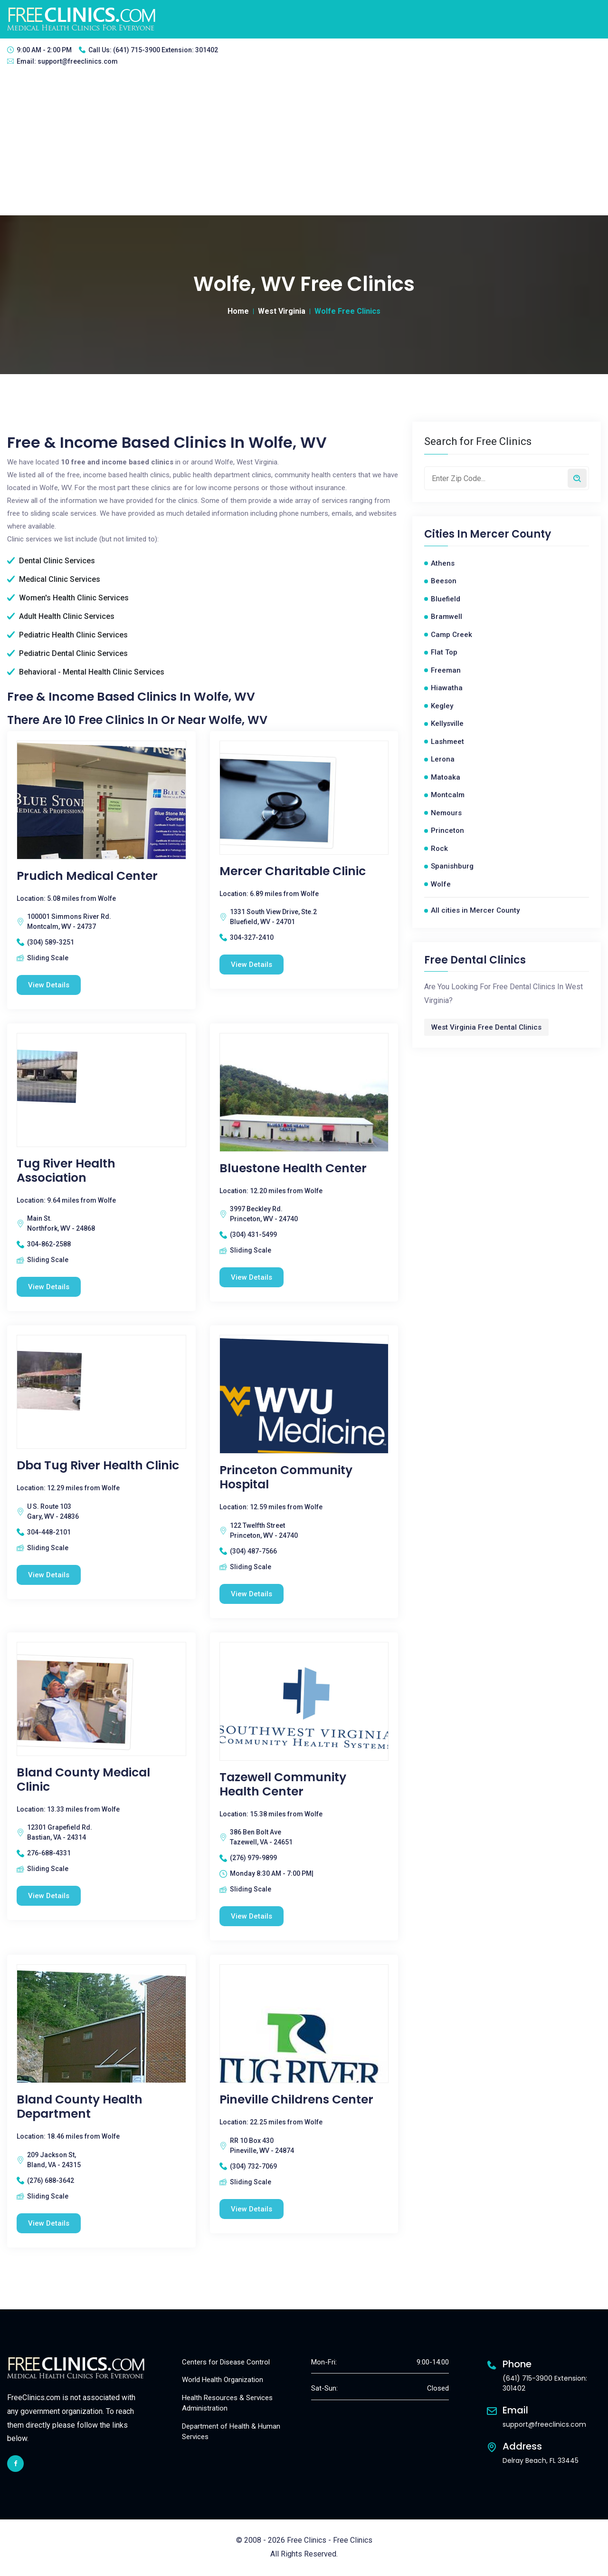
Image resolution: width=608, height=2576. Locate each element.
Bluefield (445, 599)
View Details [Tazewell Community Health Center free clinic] (252, 1916)
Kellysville (447, 723)
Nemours (446, 813)
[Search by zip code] (577, 478)
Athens (443, 563)
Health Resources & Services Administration (227, 2403)
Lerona (443, 759)
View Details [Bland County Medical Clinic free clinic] (49, 1896)
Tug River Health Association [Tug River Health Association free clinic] (66, 1171)
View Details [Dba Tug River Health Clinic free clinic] (49, 1575)
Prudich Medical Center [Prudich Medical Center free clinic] (87, 876)
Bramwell (446, 616)
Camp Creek (451, 634)
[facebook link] (15, 2464)
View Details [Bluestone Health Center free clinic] (252, 1277)
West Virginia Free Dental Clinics (486, 1027)
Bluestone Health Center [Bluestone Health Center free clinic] (293, 1168)
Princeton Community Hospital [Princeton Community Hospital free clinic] (285, 1478)
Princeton (447, 830)
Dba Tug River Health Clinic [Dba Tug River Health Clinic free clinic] (98, 1466)
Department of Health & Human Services (231, 2432)
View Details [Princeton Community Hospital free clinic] (252, 1594)
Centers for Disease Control (226, 2362)
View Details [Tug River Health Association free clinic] (49, 1287)
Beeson (443, 581)
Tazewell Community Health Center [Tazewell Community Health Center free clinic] (282, 1785)
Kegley (442, 706)
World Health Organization (222, 2380)
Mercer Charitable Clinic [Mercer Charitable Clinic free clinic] (292, 871)
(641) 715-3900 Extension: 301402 (165, 50)
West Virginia (281, 311)
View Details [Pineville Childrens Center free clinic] (252, 2209)
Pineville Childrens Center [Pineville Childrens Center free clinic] (296, 2100)
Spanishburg (452, 866)
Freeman (446, 670)
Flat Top (444, 652)
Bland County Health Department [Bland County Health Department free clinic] (79, 2107)
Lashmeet (447, 741)
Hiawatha (447, 688)
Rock (439, 848)
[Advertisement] (304, 144)
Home (238, 311)
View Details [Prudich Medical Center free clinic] (49, 985)
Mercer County (510, 534)
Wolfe (441, 884)
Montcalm (448, 795)
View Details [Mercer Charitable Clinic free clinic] (252, 964)
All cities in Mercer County (475, 910)
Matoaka (445, 777)
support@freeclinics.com (78, 61)
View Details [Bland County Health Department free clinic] (49, 2223)
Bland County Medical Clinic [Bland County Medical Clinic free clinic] (83, 1780)
